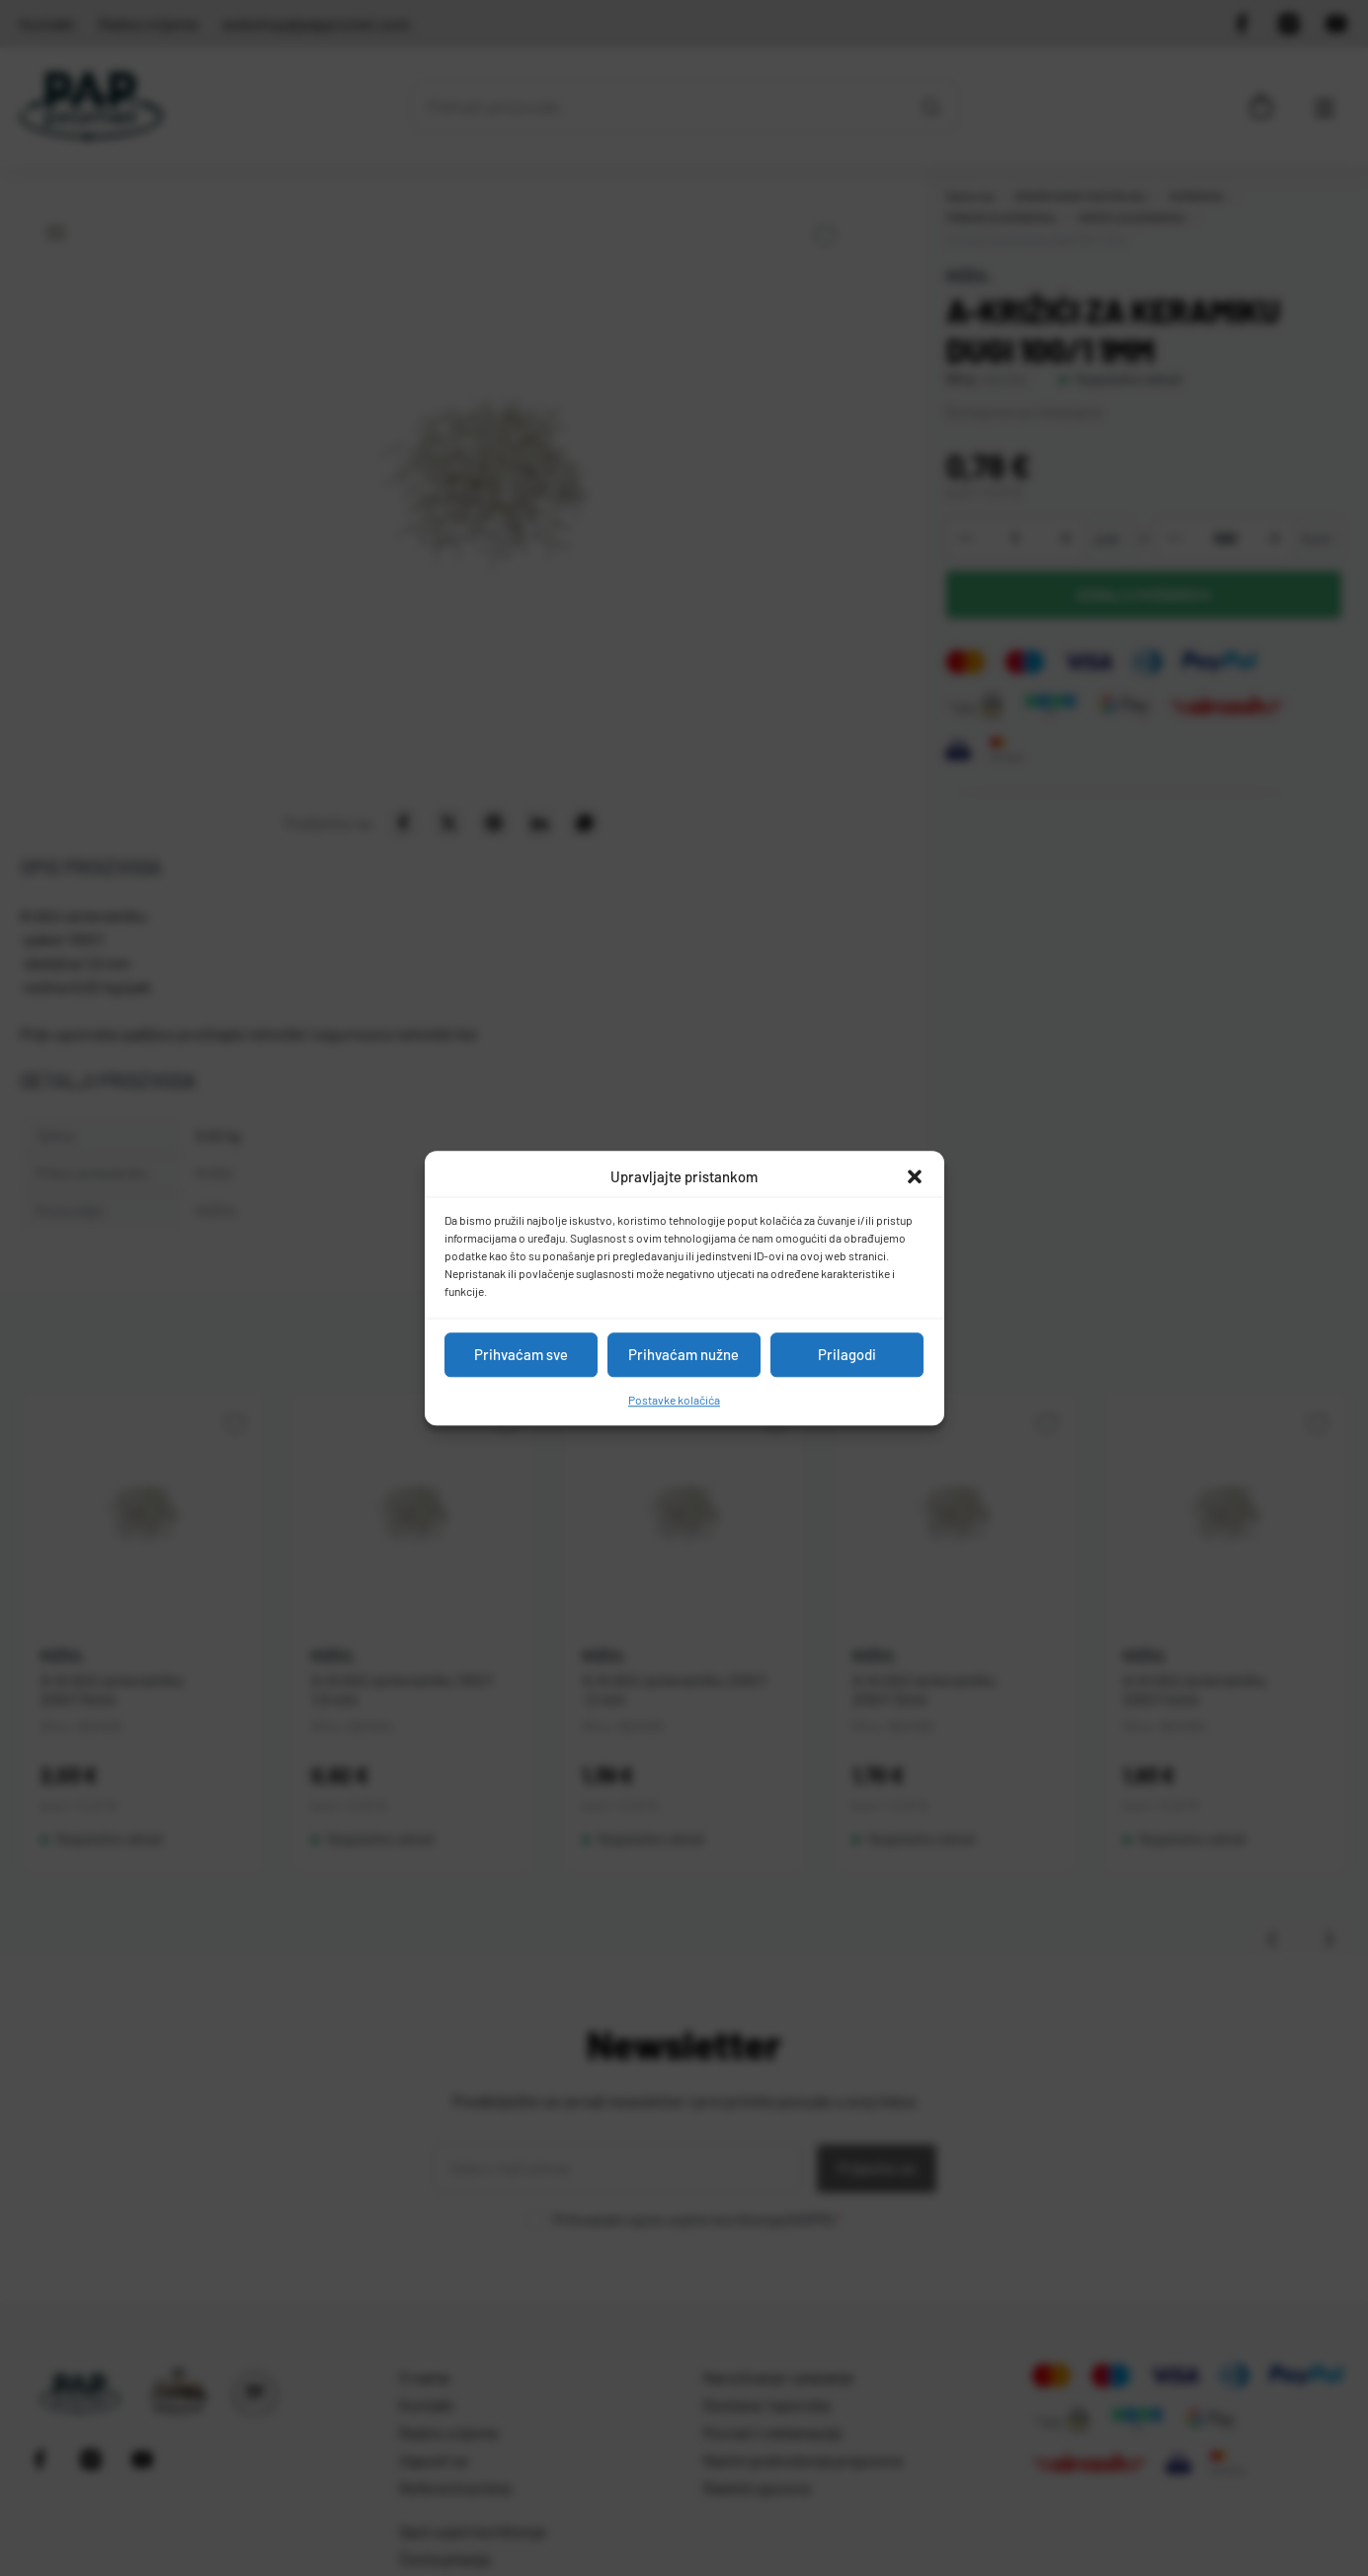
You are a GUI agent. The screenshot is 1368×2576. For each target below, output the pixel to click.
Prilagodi (847, 1354)
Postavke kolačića (674, 1400)
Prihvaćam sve (521, 1354)
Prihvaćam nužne (683, 1354)
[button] (915, 1177)
